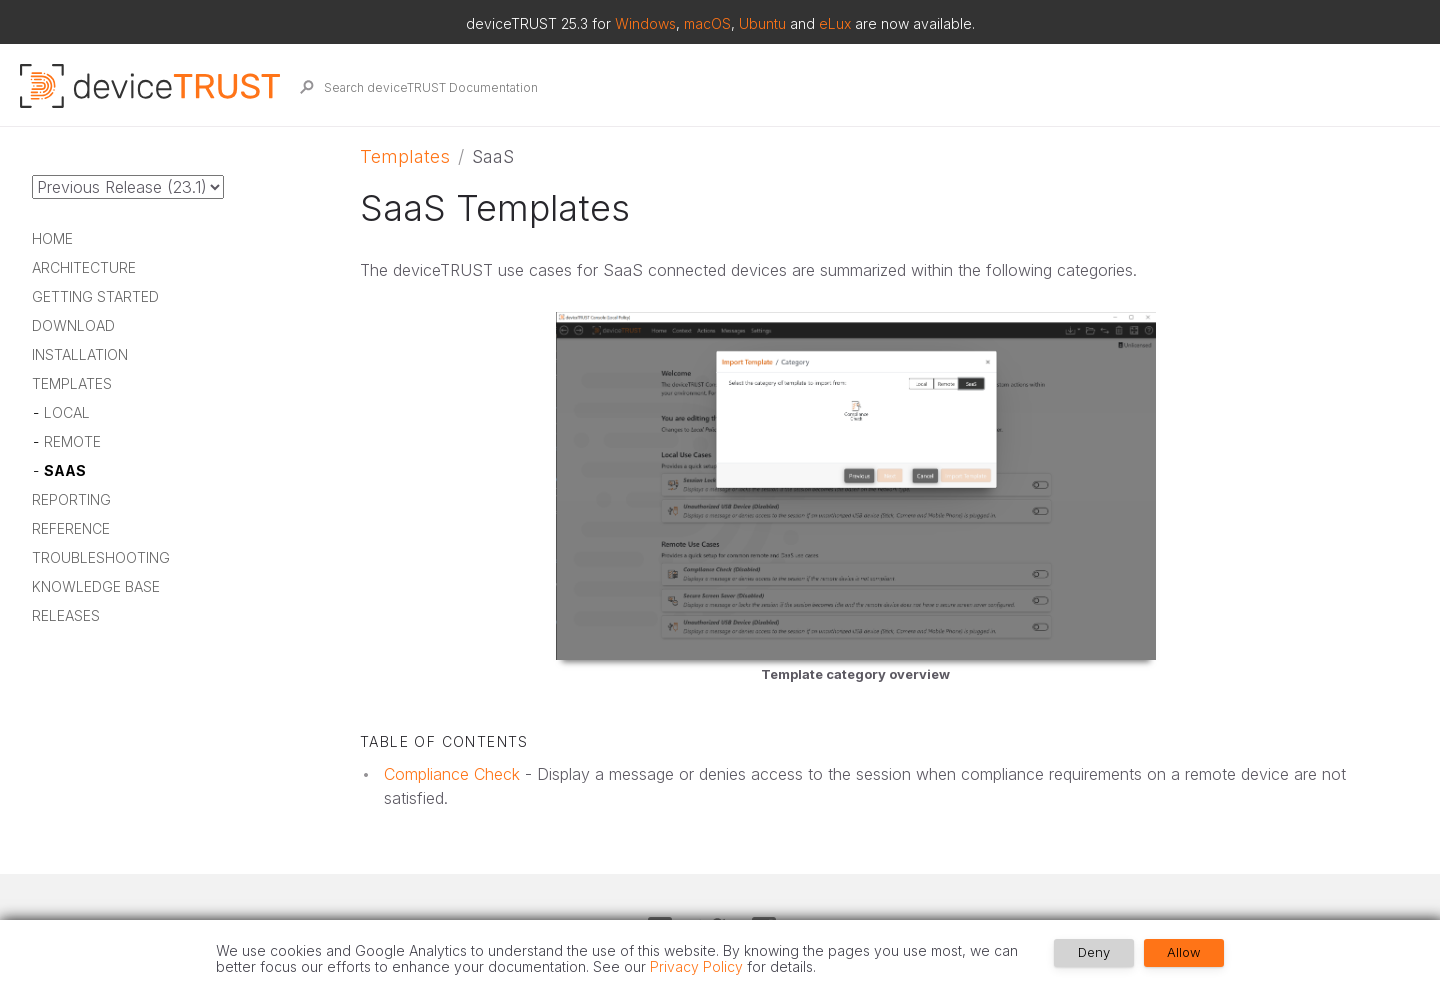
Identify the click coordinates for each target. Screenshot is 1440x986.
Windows (645, 23)
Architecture (84, 268)
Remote (72, 442)
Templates (72, 384)
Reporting (71, 500)
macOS (707, 23)
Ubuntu (762, 23)
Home (52, 239)
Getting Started (95, 297)
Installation (80, 355)
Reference (71, 529)
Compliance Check (452, 774)
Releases (66, 616)
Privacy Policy (696, 966)
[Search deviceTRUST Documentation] (852, 87)
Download (73, 326)
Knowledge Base (96, 587)
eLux (835, 23)
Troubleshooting (101, 558)
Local (67, 413)
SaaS (65, 471)
